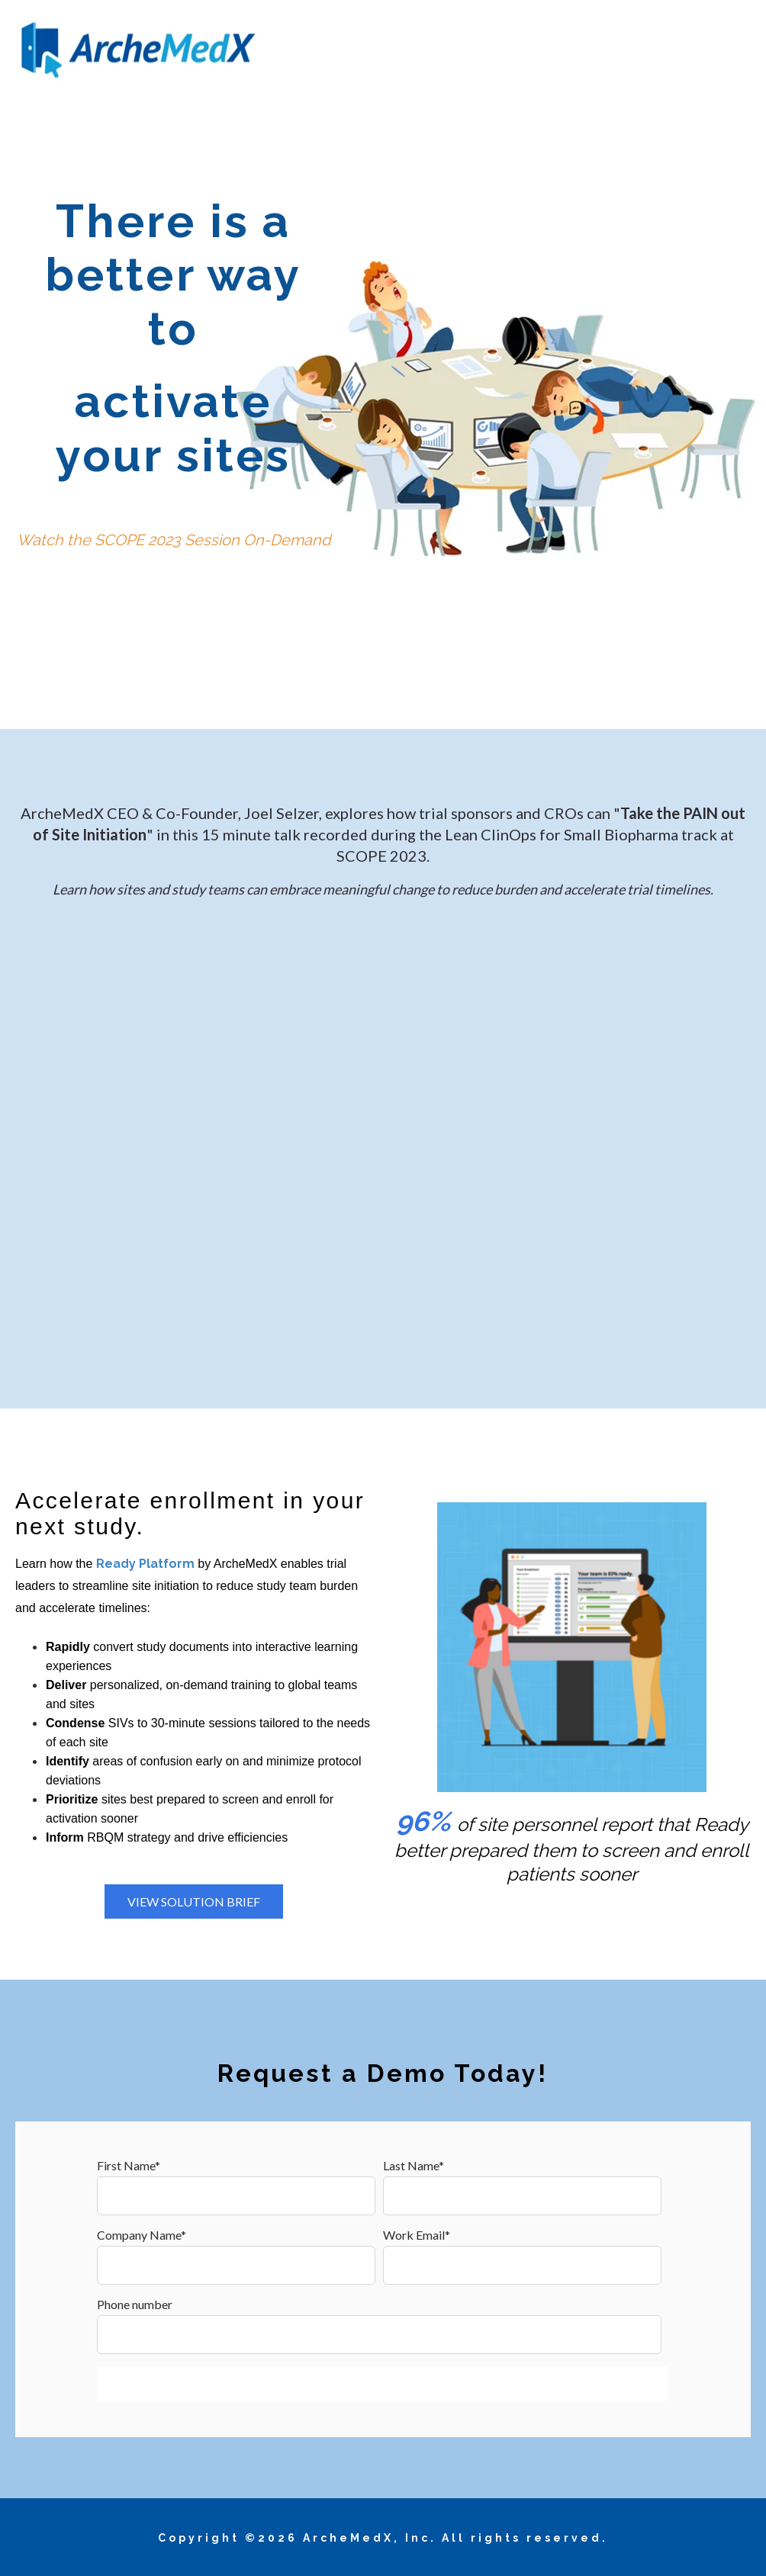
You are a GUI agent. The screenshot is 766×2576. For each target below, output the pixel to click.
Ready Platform (145, 1563)
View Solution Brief (193, 1901)
